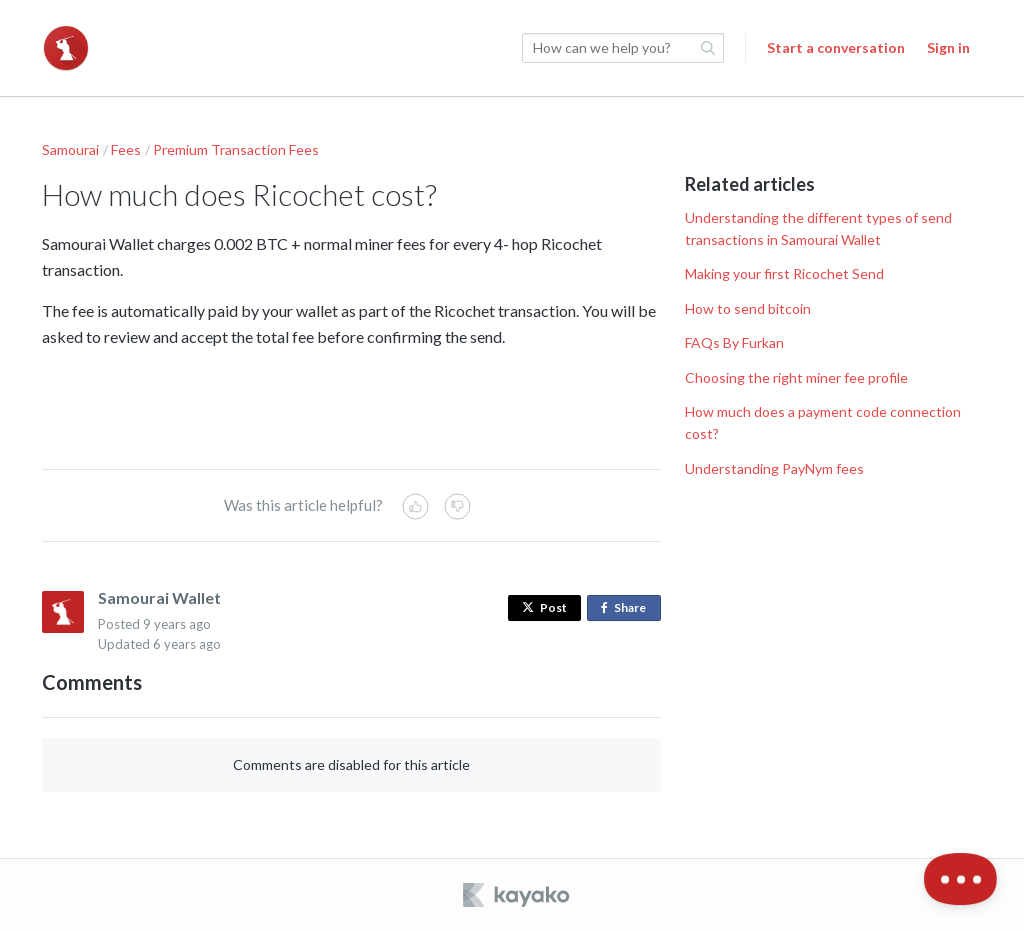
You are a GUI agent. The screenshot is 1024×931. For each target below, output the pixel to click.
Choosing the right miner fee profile (796, 377)
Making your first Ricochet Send (784, 273)
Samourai (70, 149)
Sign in (948, 47)
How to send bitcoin (748, 308)
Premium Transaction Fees (236, 149)
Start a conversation (836, 47)
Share (627, 608)
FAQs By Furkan (734, 342)
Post (544, 607)
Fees (126, 149)
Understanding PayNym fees (774, 468)
